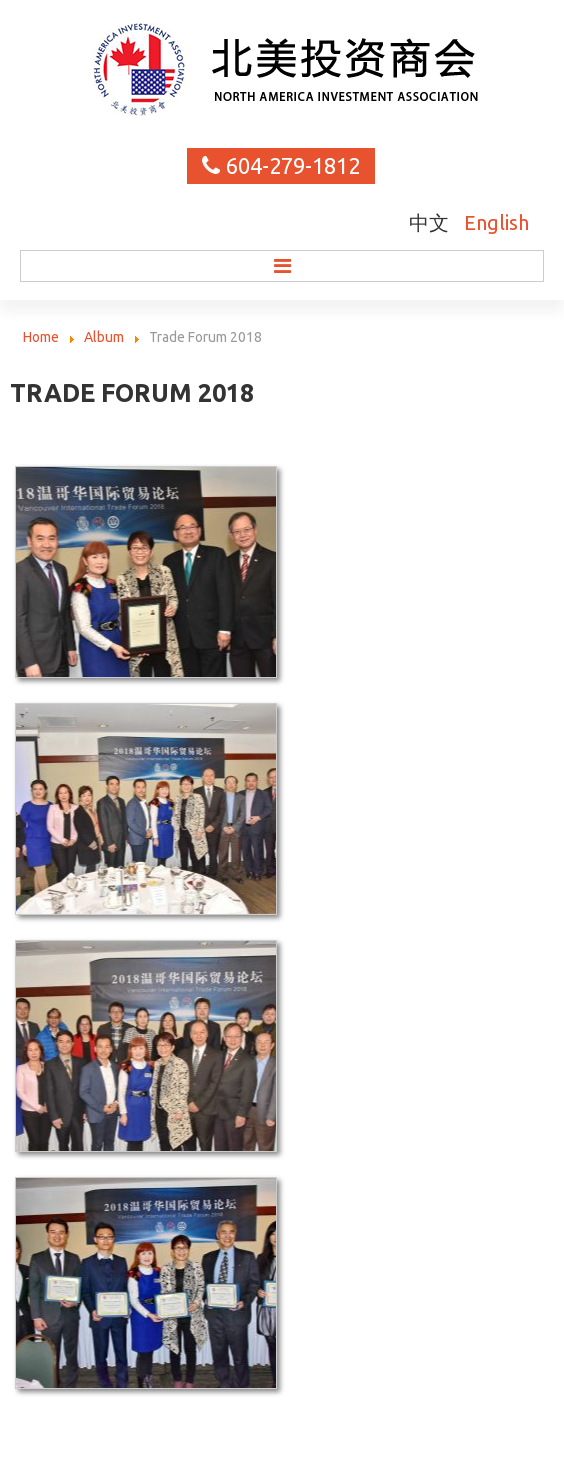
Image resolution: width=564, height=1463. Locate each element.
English (496, 222)
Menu (282, 266)
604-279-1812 (293, 165)
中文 (431, 222)
